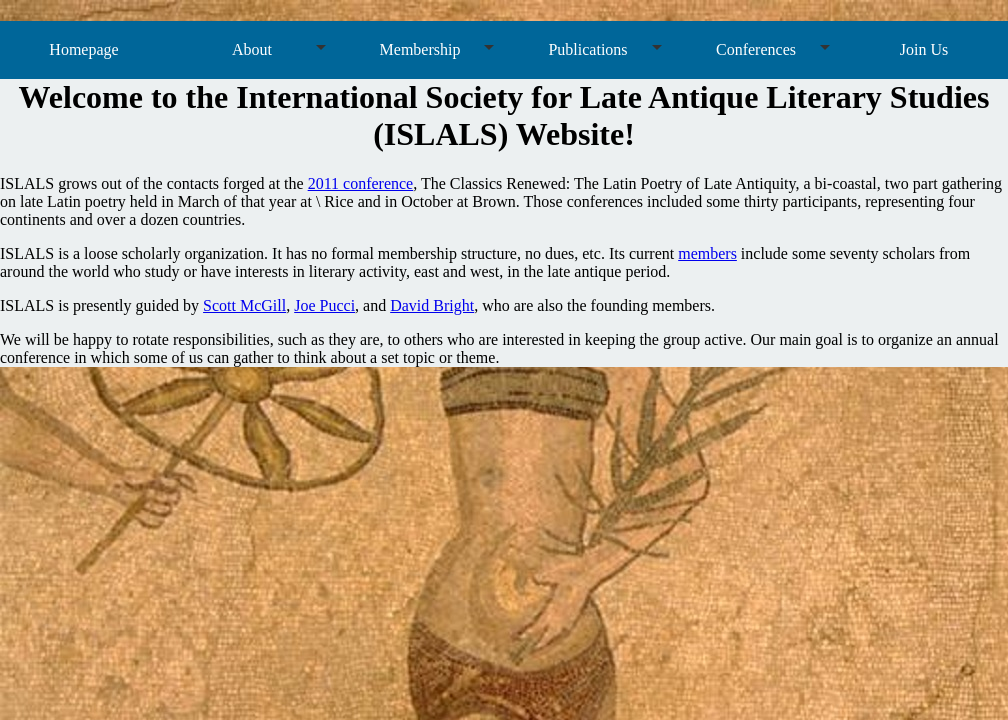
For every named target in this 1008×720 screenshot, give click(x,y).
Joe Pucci (324, 305)
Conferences (756, 49)
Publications (587, 49)
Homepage (83, 49)
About (252, 49)
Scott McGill (244, 305)
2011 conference (361, 183)
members (707, 253)
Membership (420, 49)
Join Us (924, 49)
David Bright (432, 305)
